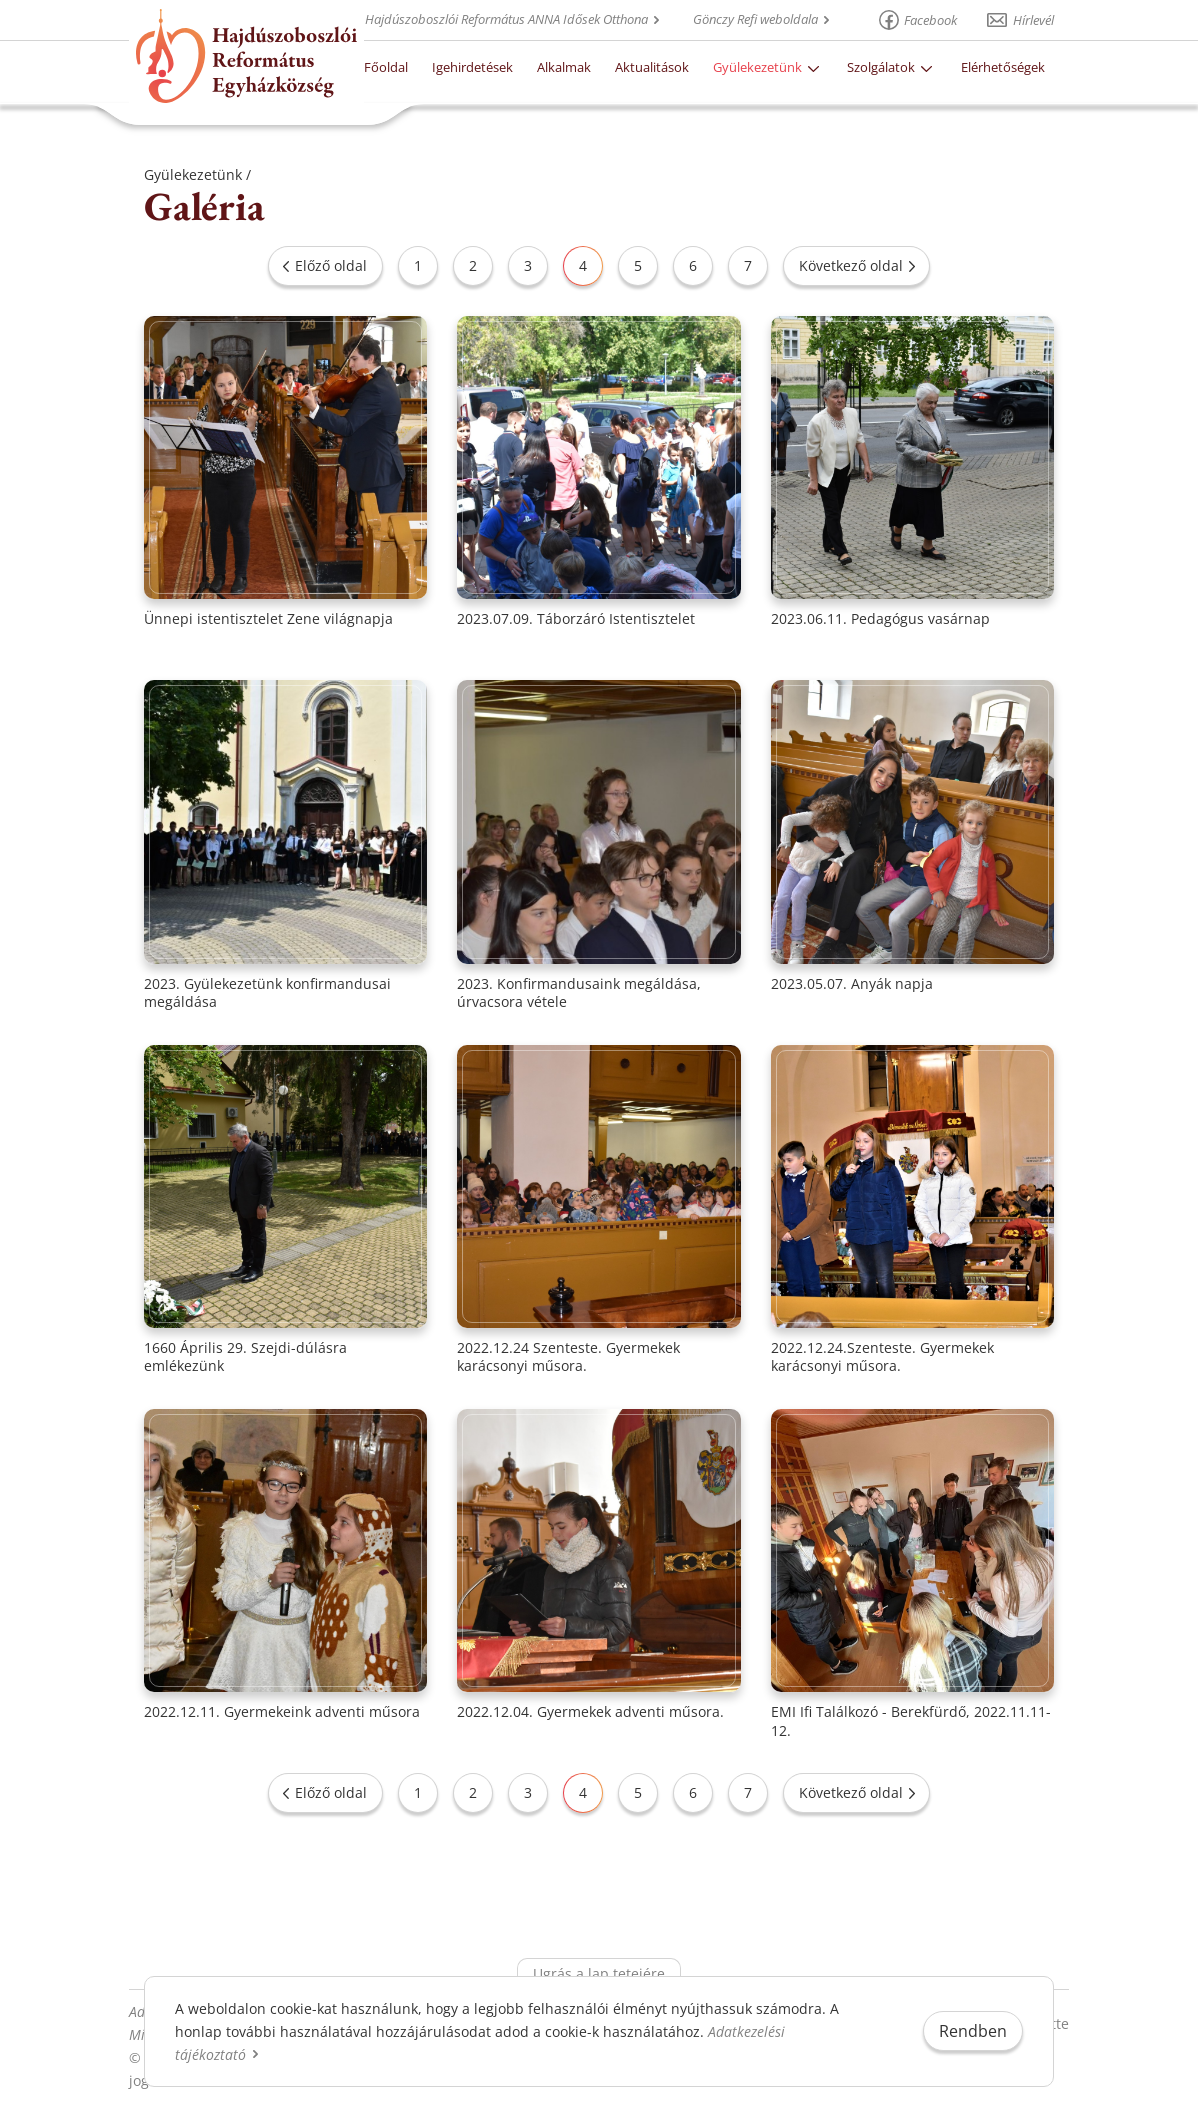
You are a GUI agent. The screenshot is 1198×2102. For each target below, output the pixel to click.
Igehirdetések (472, 67)
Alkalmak (564, 67)
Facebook (930, 20)
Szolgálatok (881, 67)
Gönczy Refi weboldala (755, 19)
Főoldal (386, 67)
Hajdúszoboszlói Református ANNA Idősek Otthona (506, 19)
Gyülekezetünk (757, 67)
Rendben (973, 2031)
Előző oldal (331, 265)
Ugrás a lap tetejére (599, 1973)
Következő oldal (851, 265)
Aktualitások (652, 67)
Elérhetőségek (1003, 67)
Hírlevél (1033, 20)
